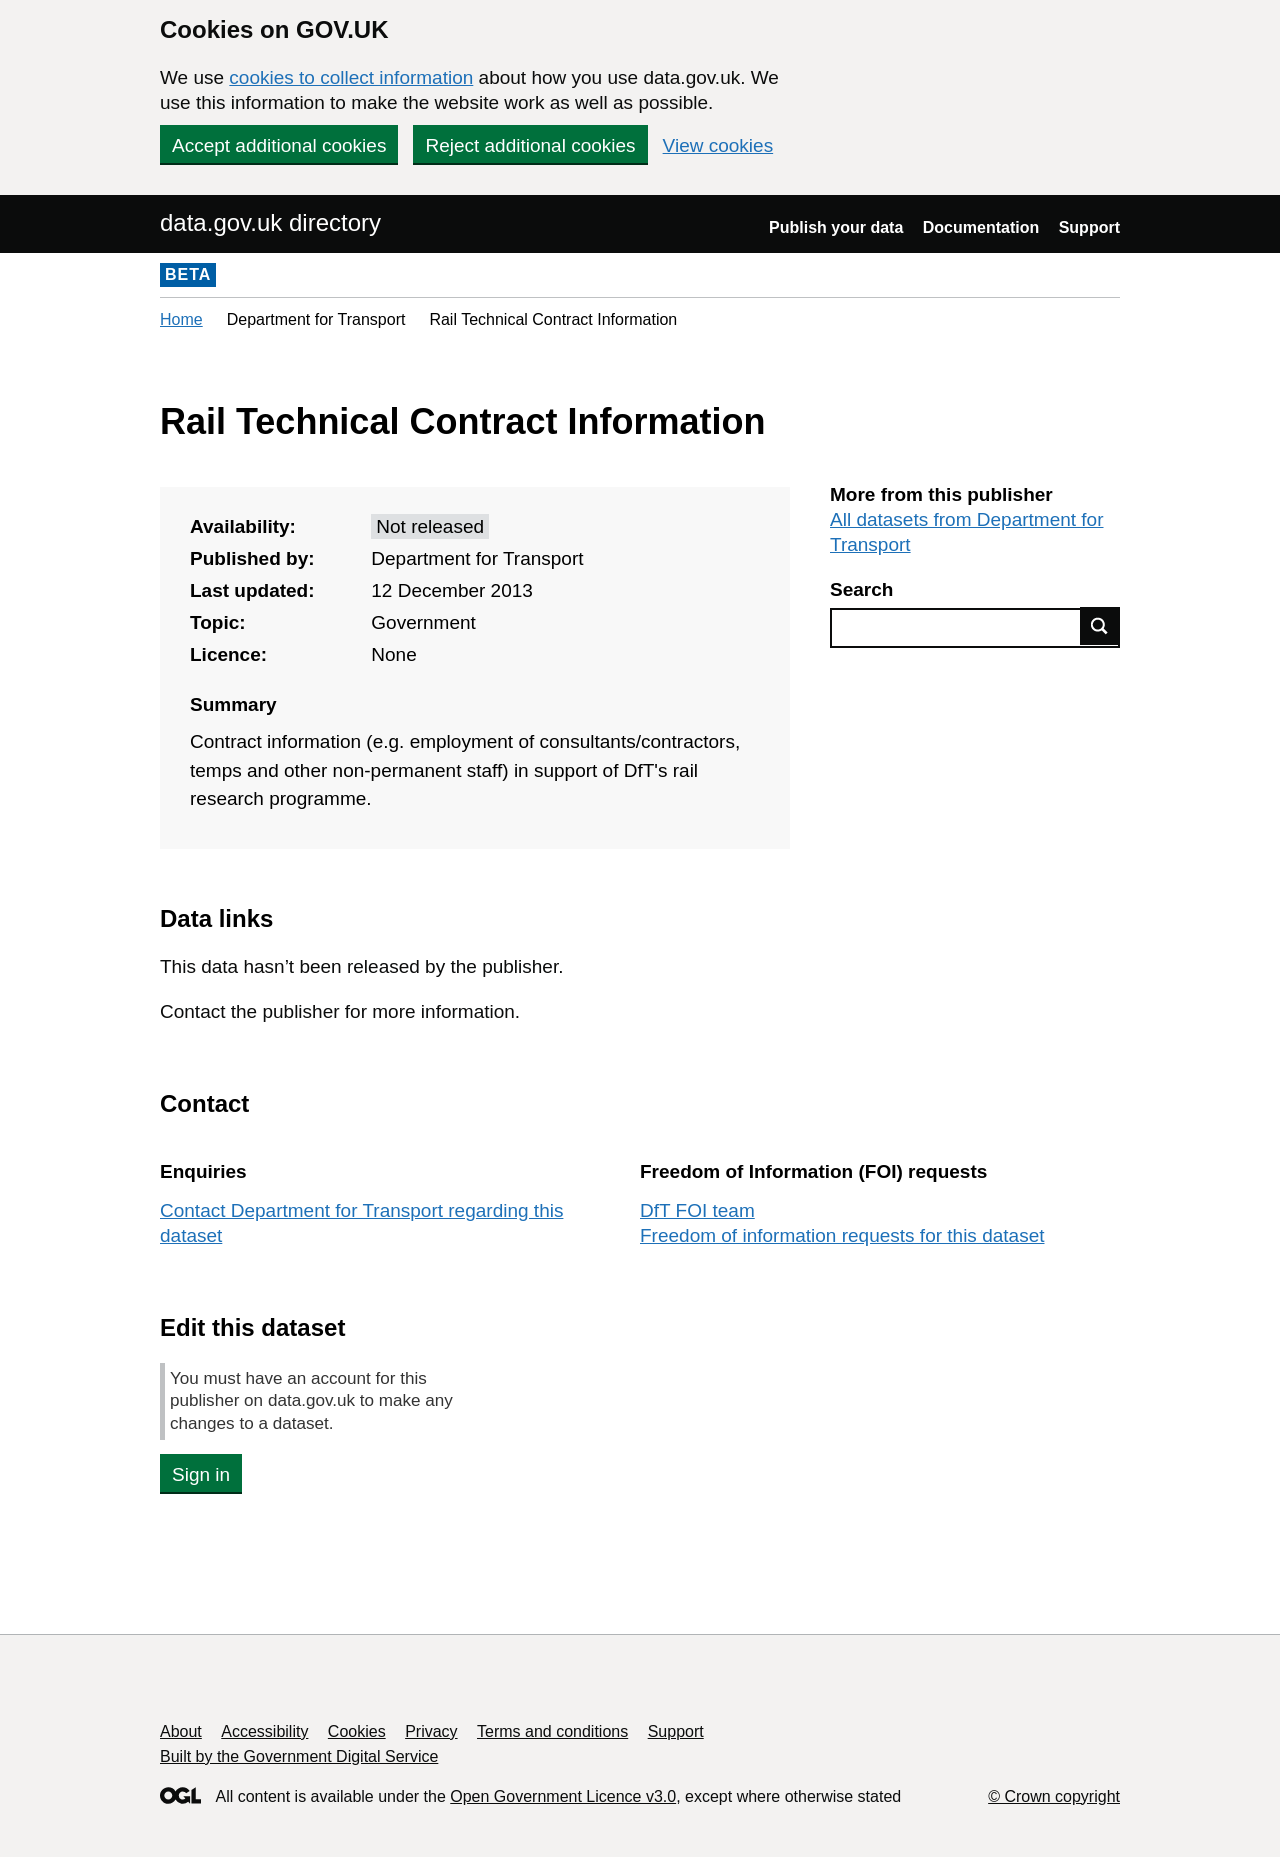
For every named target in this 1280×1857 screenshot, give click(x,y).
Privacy (431, 1731)
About (181, 1731)
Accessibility (264, 1731)
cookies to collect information (351, 77)
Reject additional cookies (530, 145)
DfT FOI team (697, 1210)
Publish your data (836, 227)
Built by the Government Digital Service (299, 1756)
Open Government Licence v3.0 (563, 1796)
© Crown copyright (1054, 1796)
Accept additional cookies (279, 145)
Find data (1100, 626)
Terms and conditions (552, 1731)
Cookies (357, 1731)
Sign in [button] (201, 1474)
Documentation (981, 227)
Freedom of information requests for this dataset (842, 1235)
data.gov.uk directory (270, 222)
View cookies (718, 145)
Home (181, 319)
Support (1089, 227)
